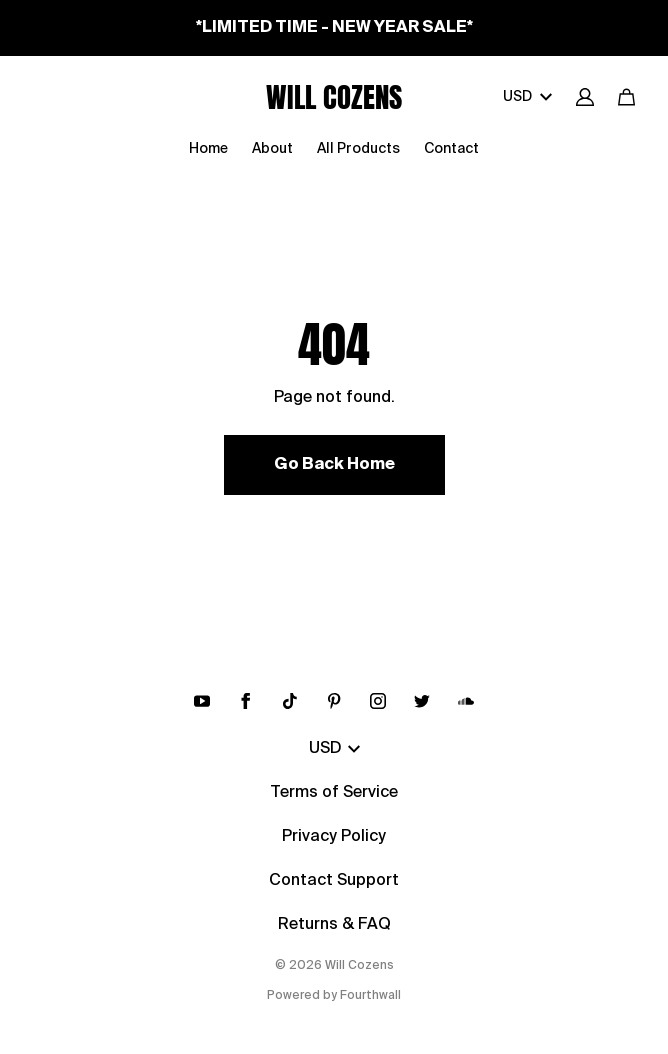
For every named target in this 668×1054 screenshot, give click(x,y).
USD (527, 97)
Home (208, 149)
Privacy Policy (334, 837)
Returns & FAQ (334, 925)
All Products (358, 149)
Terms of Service (334, 793)
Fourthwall (370, 996)
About (272, 149)
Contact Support (334, 881)
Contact (451, 149)
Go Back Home (334, 465)
